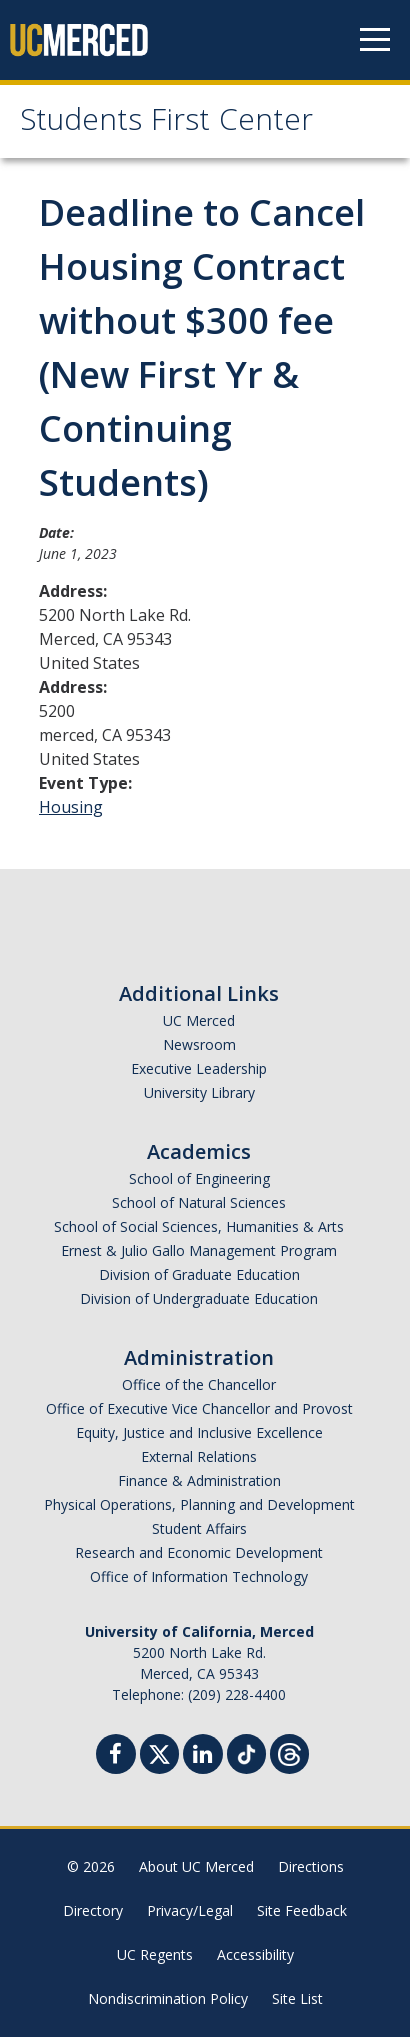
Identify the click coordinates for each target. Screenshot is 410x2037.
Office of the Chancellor (199, 1384)
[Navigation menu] (375, 40)
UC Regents (155, 1954)
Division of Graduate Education (199, 1274)
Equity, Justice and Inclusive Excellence (199, 1432)
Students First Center (166, 123)
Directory (93, 1910)
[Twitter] (159, 1751)
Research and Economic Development (199, 1552)
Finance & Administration (199, 1480)
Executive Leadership (199, 1068)
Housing (71, 807)
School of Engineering (199, 1178)
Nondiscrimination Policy (168, 1998)
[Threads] (289, 1751)
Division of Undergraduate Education (199, 1298)
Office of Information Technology (199, 1576)
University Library (199, 1092)
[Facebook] (116, 1756)
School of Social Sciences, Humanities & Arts (199, 1226)
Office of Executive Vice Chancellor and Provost (199, 1408)
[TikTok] (246, 1751)
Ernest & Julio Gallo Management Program (199, 1250)
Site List (297, 1998)
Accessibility (255, 1954)
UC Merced (199, 1020)
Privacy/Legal (190, 1910)
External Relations (199, 1456)
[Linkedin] (203, 1756)
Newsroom (199, 1044)
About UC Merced (196, 1866)
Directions (311, 1866)
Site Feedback (302, 1910)
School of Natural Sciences (199, 1202)
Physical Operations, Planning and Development (199, 1504)
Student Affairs (199, 1528)
